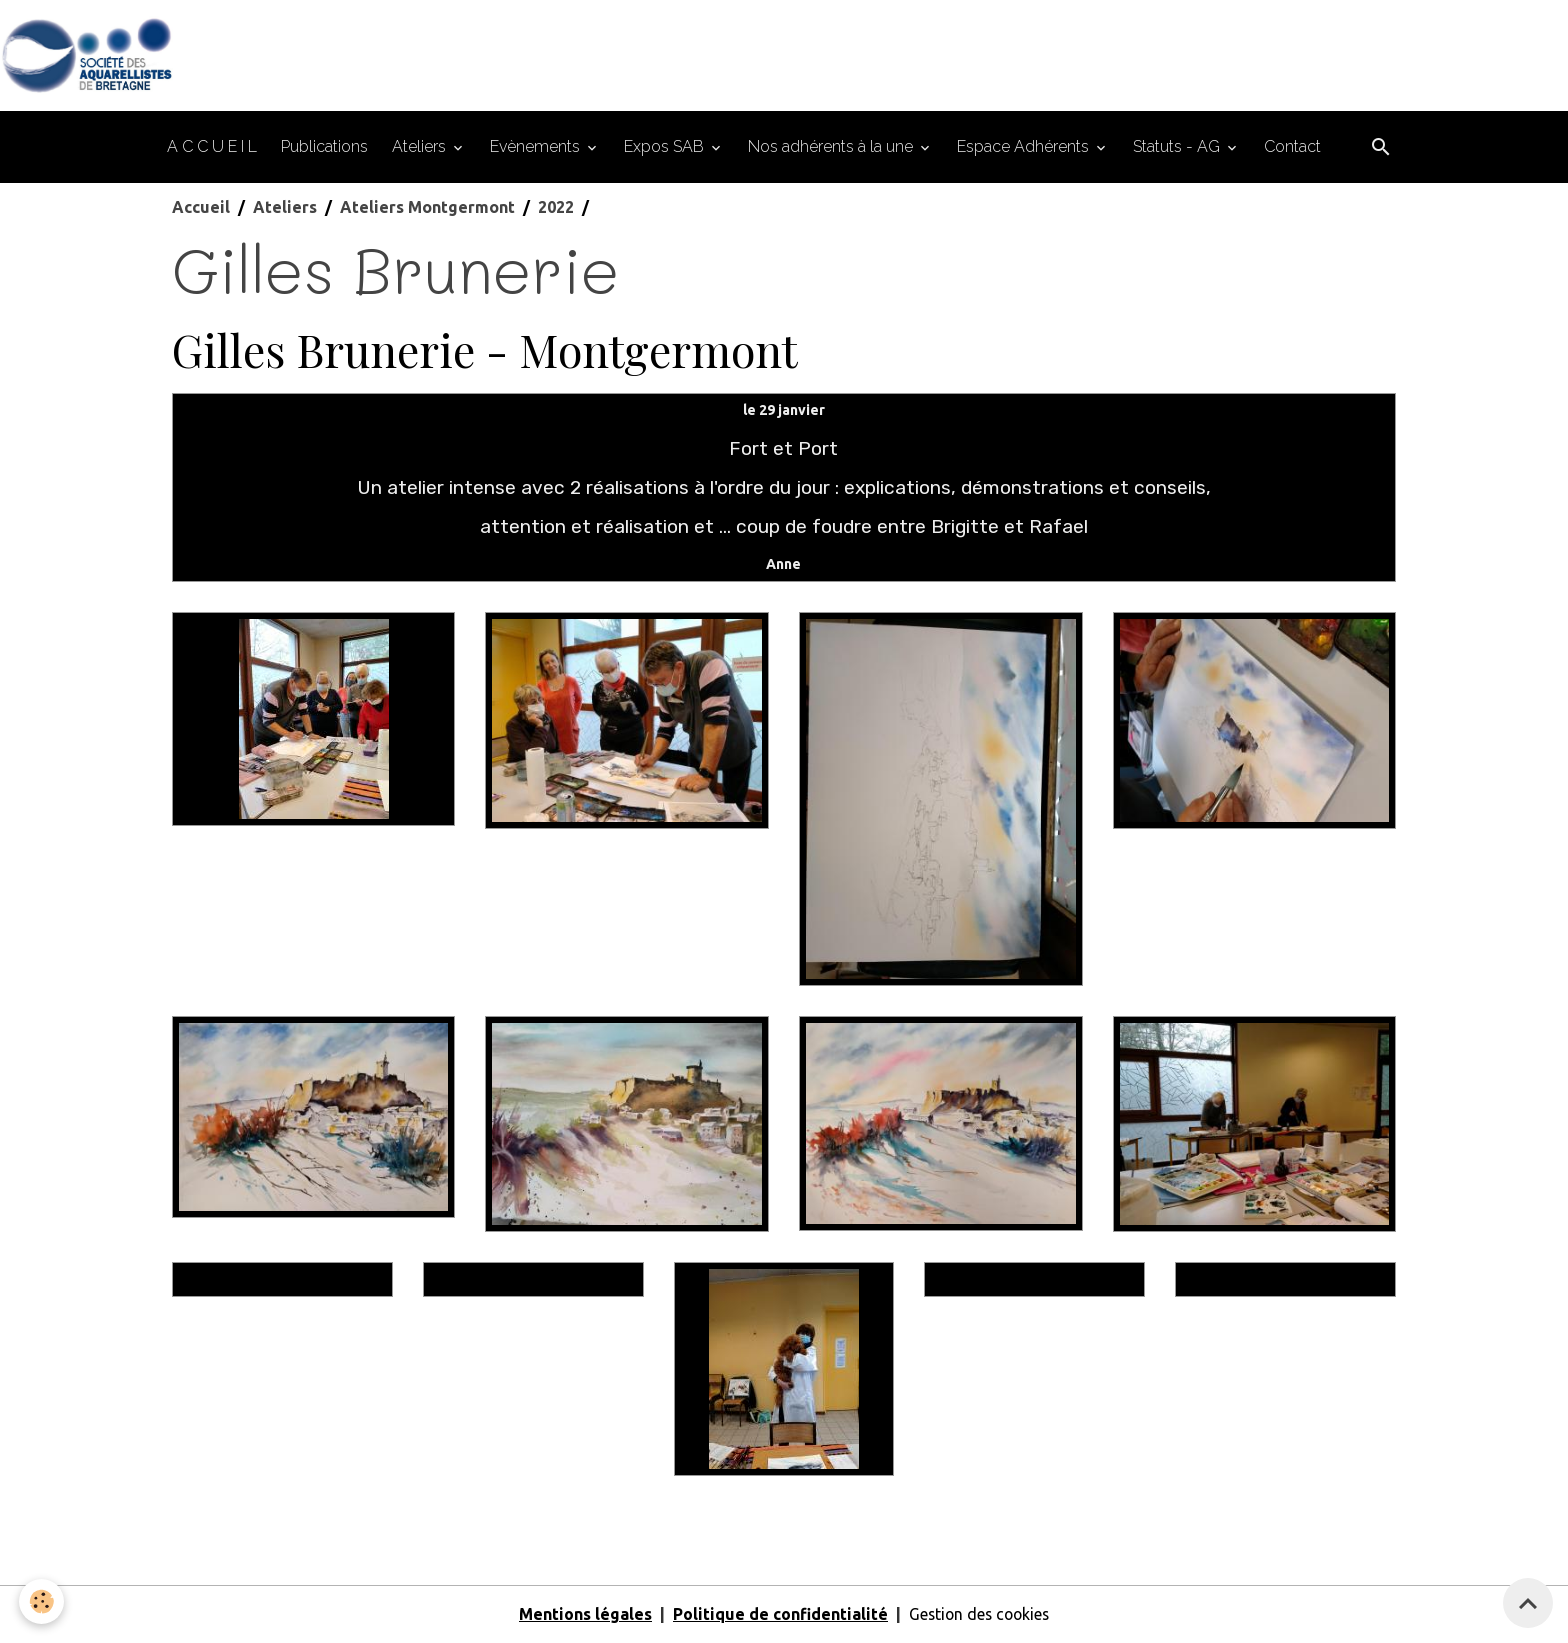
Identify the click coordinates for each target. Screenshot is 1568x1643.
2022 (556, 208)
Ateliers (421, 147)
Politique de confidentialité (777, 1615)
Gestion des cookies (979, 1615)
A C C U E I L (212, 147)
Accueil (201, 208)
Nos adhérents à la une (832, 147)
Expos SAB (666, 147)
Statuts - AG (1178, 147)
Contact (1292, 147)
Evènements (537, 147)
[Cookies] (42, 1601)
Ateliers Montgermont (427, 208)
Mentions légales (582, 1615)
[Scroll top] (1528, 1603)
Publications (324, 147)
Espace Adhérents (1025, 147)
